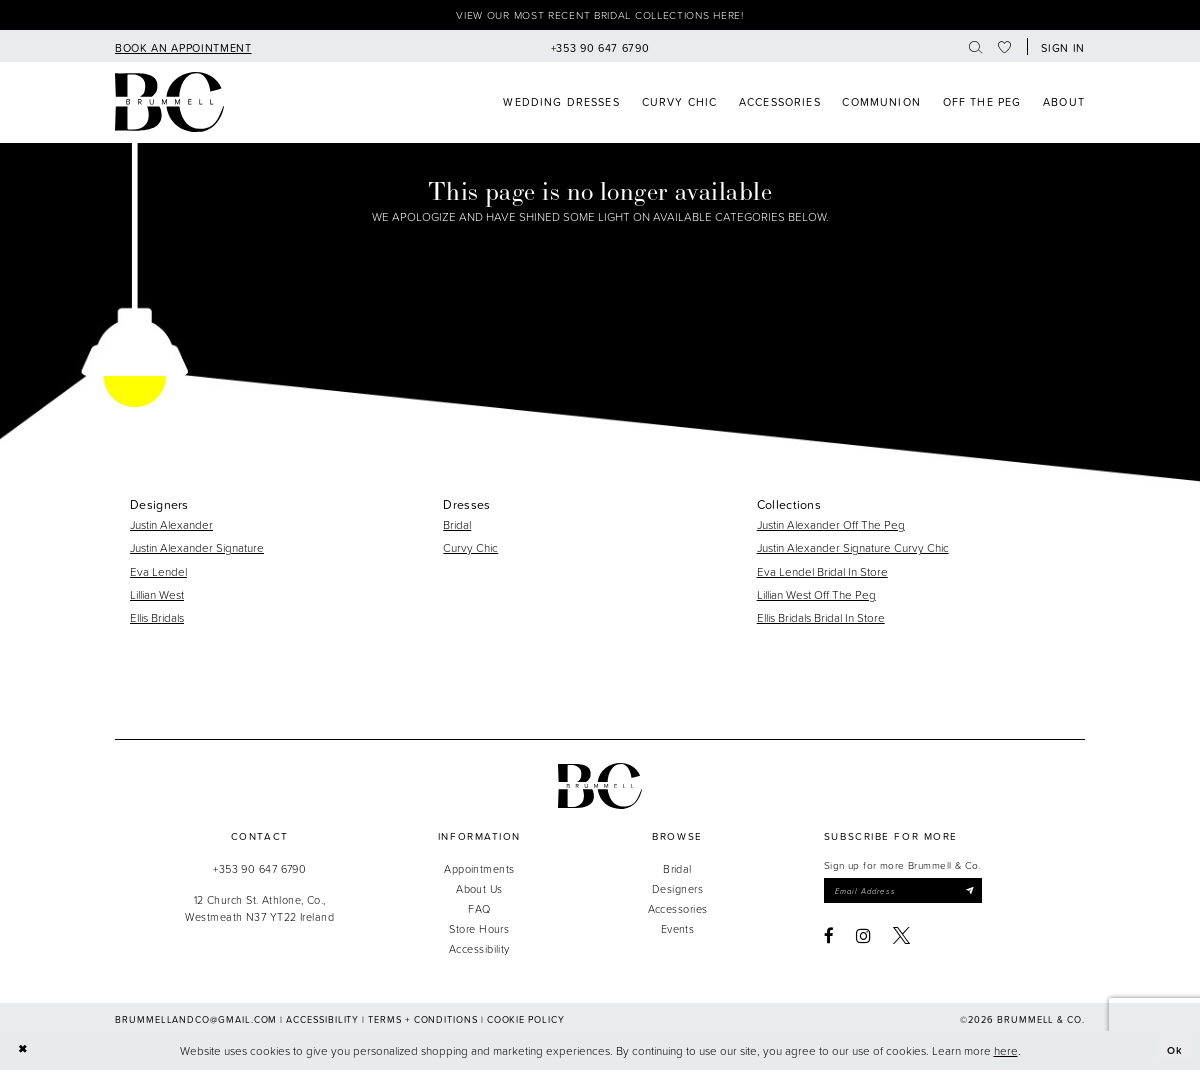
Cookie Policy (526, 1021)
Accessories (678, 911)
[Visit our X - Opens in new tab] (901, 940)
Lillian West (157, 596)
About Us (479, 890)
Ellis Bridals (157, 619)
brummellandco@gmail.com (196, 1021)
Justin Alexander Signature (197, 550)
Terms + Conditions (423, 1021)
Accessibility (479, 951)
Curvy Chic (470, 550)
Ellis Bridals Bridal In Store (821, 619)
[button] (1060, 49)
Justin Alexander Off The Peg (831, 526)
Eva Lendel (158, 573)
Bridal (457, 526)
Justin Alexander (171, 526)
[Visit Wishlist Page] (1005, 48)
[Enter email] (911, 894)
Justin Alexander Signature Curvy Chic (853, 550)
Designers (677, 890)
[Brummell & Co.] (600, 788)
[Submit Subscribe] (985, 894)
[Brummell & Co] (169, 104)
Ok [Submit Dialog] (1174, 1052)
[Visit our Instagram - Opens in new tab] (863, 940)
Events (678, 931)
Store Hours (479, 931)
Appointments (479, 870)
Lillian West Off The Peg (816, 596)
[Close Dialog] (23, 1052)
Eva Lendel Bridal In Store (822, 573)
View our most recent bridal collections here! (600, 16)
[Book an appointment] (183, 48)
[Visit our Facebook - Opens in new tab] (829, 940)
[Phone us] (600, 48)
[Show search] (975, 48)
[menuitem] (183, 48)
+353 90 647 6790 (259, 870)
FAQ (479, 911)
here (1006, 1052)
